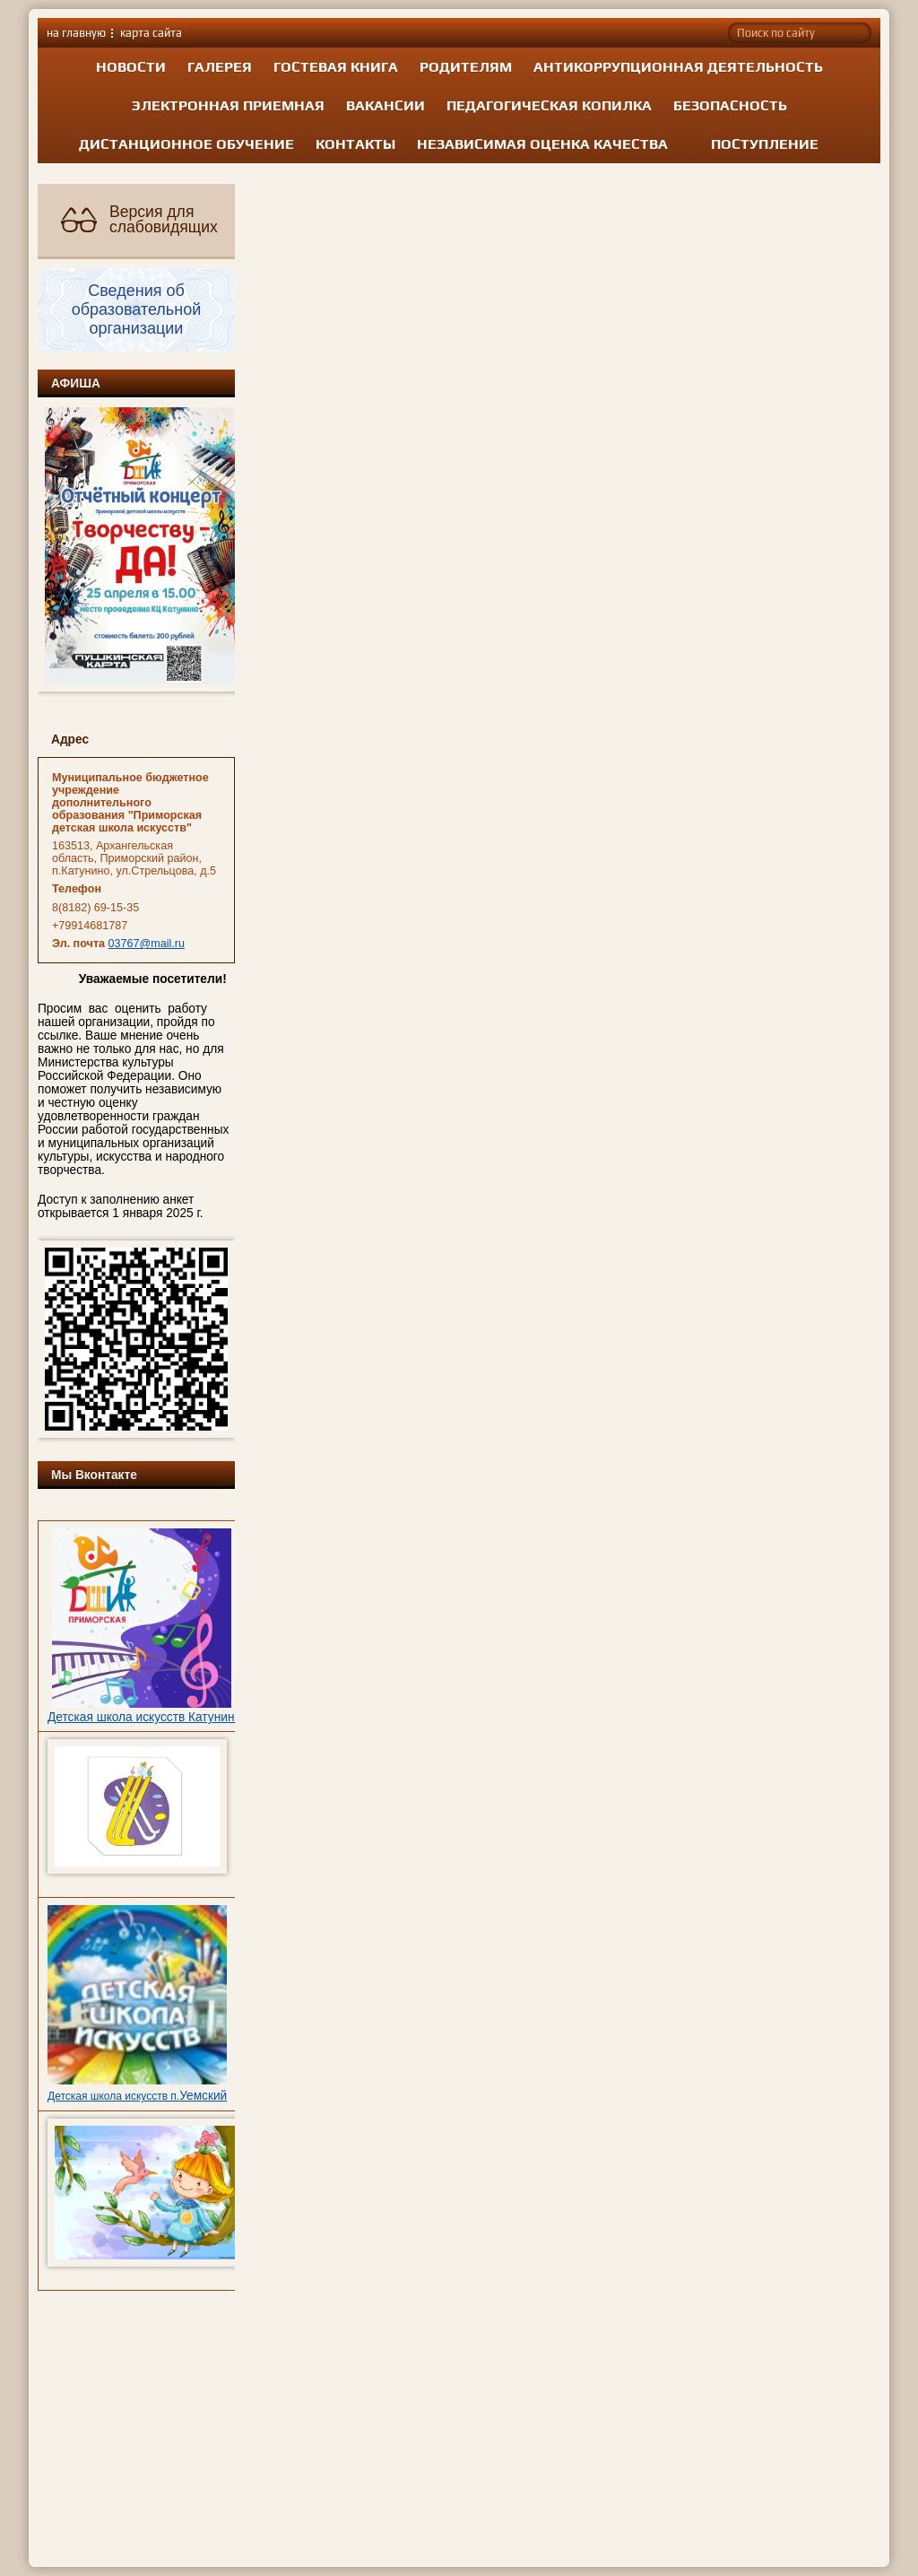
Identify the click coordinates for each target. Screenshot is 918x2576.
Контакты (355, 143)
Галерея (219, 66)
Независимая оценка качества (542, 143)
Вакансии (385, 105)
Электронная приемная (228, 105)
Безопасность (730, 105)
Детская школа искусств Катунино (144, 1717)
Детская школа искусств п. (113, 2096)
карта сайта (151, 32)
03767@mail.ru (147, 943)
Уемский (203, 2095)
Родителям (466, 66)
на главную (76, 32)
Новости (131, 66)
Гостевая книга (335, 66)
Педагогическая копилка (549, 105)
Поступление (764, 143)
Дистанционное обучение (186, 143)
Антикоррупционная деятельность (678, 66)
